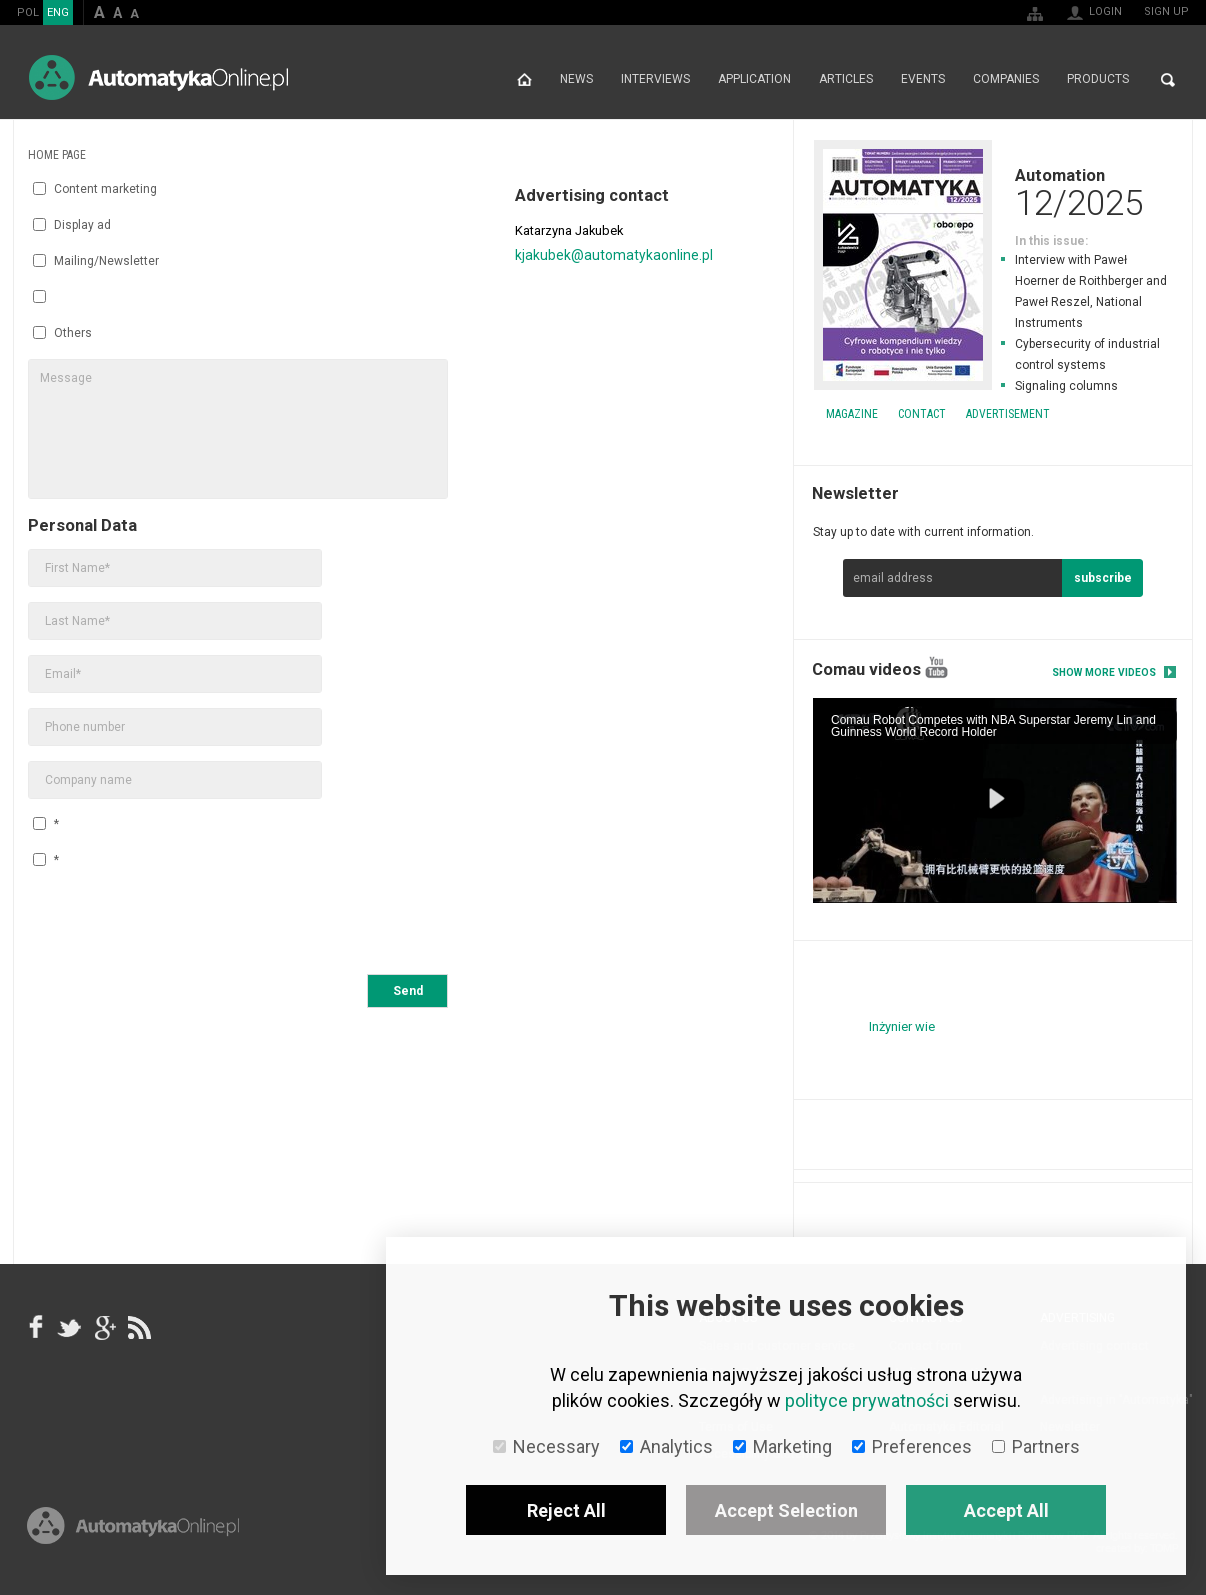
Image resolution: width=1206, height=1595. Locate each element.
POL (28, 12)
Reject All (566, 1510)
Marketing (782, 1446)
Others (62, 333)
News (576, 80)
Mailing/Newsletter (96, 261)
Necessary (546, 1446)
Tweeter (70, 1327)
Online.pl (133, 1532)
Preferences (912, 1446)
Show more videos (1104, 672)
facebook (36, 1327)
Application (754, 80)
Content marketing (95, 189)
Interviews (655, 80)
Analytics (666, 1446)
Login (1105, 11)
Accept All (1006, 1510)
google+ (104, 1327)
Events (923, 80)
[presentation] (180, 925)
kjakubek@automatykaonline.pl (614, 255)
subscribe (1103, 578)
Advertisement (1008, 414)
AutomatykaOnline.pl (158, 77)
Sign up (1166, 11)
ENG (58, 12)
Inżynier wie (902, 1026)
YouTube (936, 667)
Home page (524, 80)
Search (1168, 80)
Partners (1036, 1446)
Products (1098, 80)
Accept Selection (786, 1510)
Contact (922, 414)
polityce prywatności (867, 1400)
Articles (846, 80)
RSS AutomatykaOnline (138, 1327)
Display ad (72, 225)
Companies (1006, 80)
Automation (993, 192)
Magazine (852, 414)
